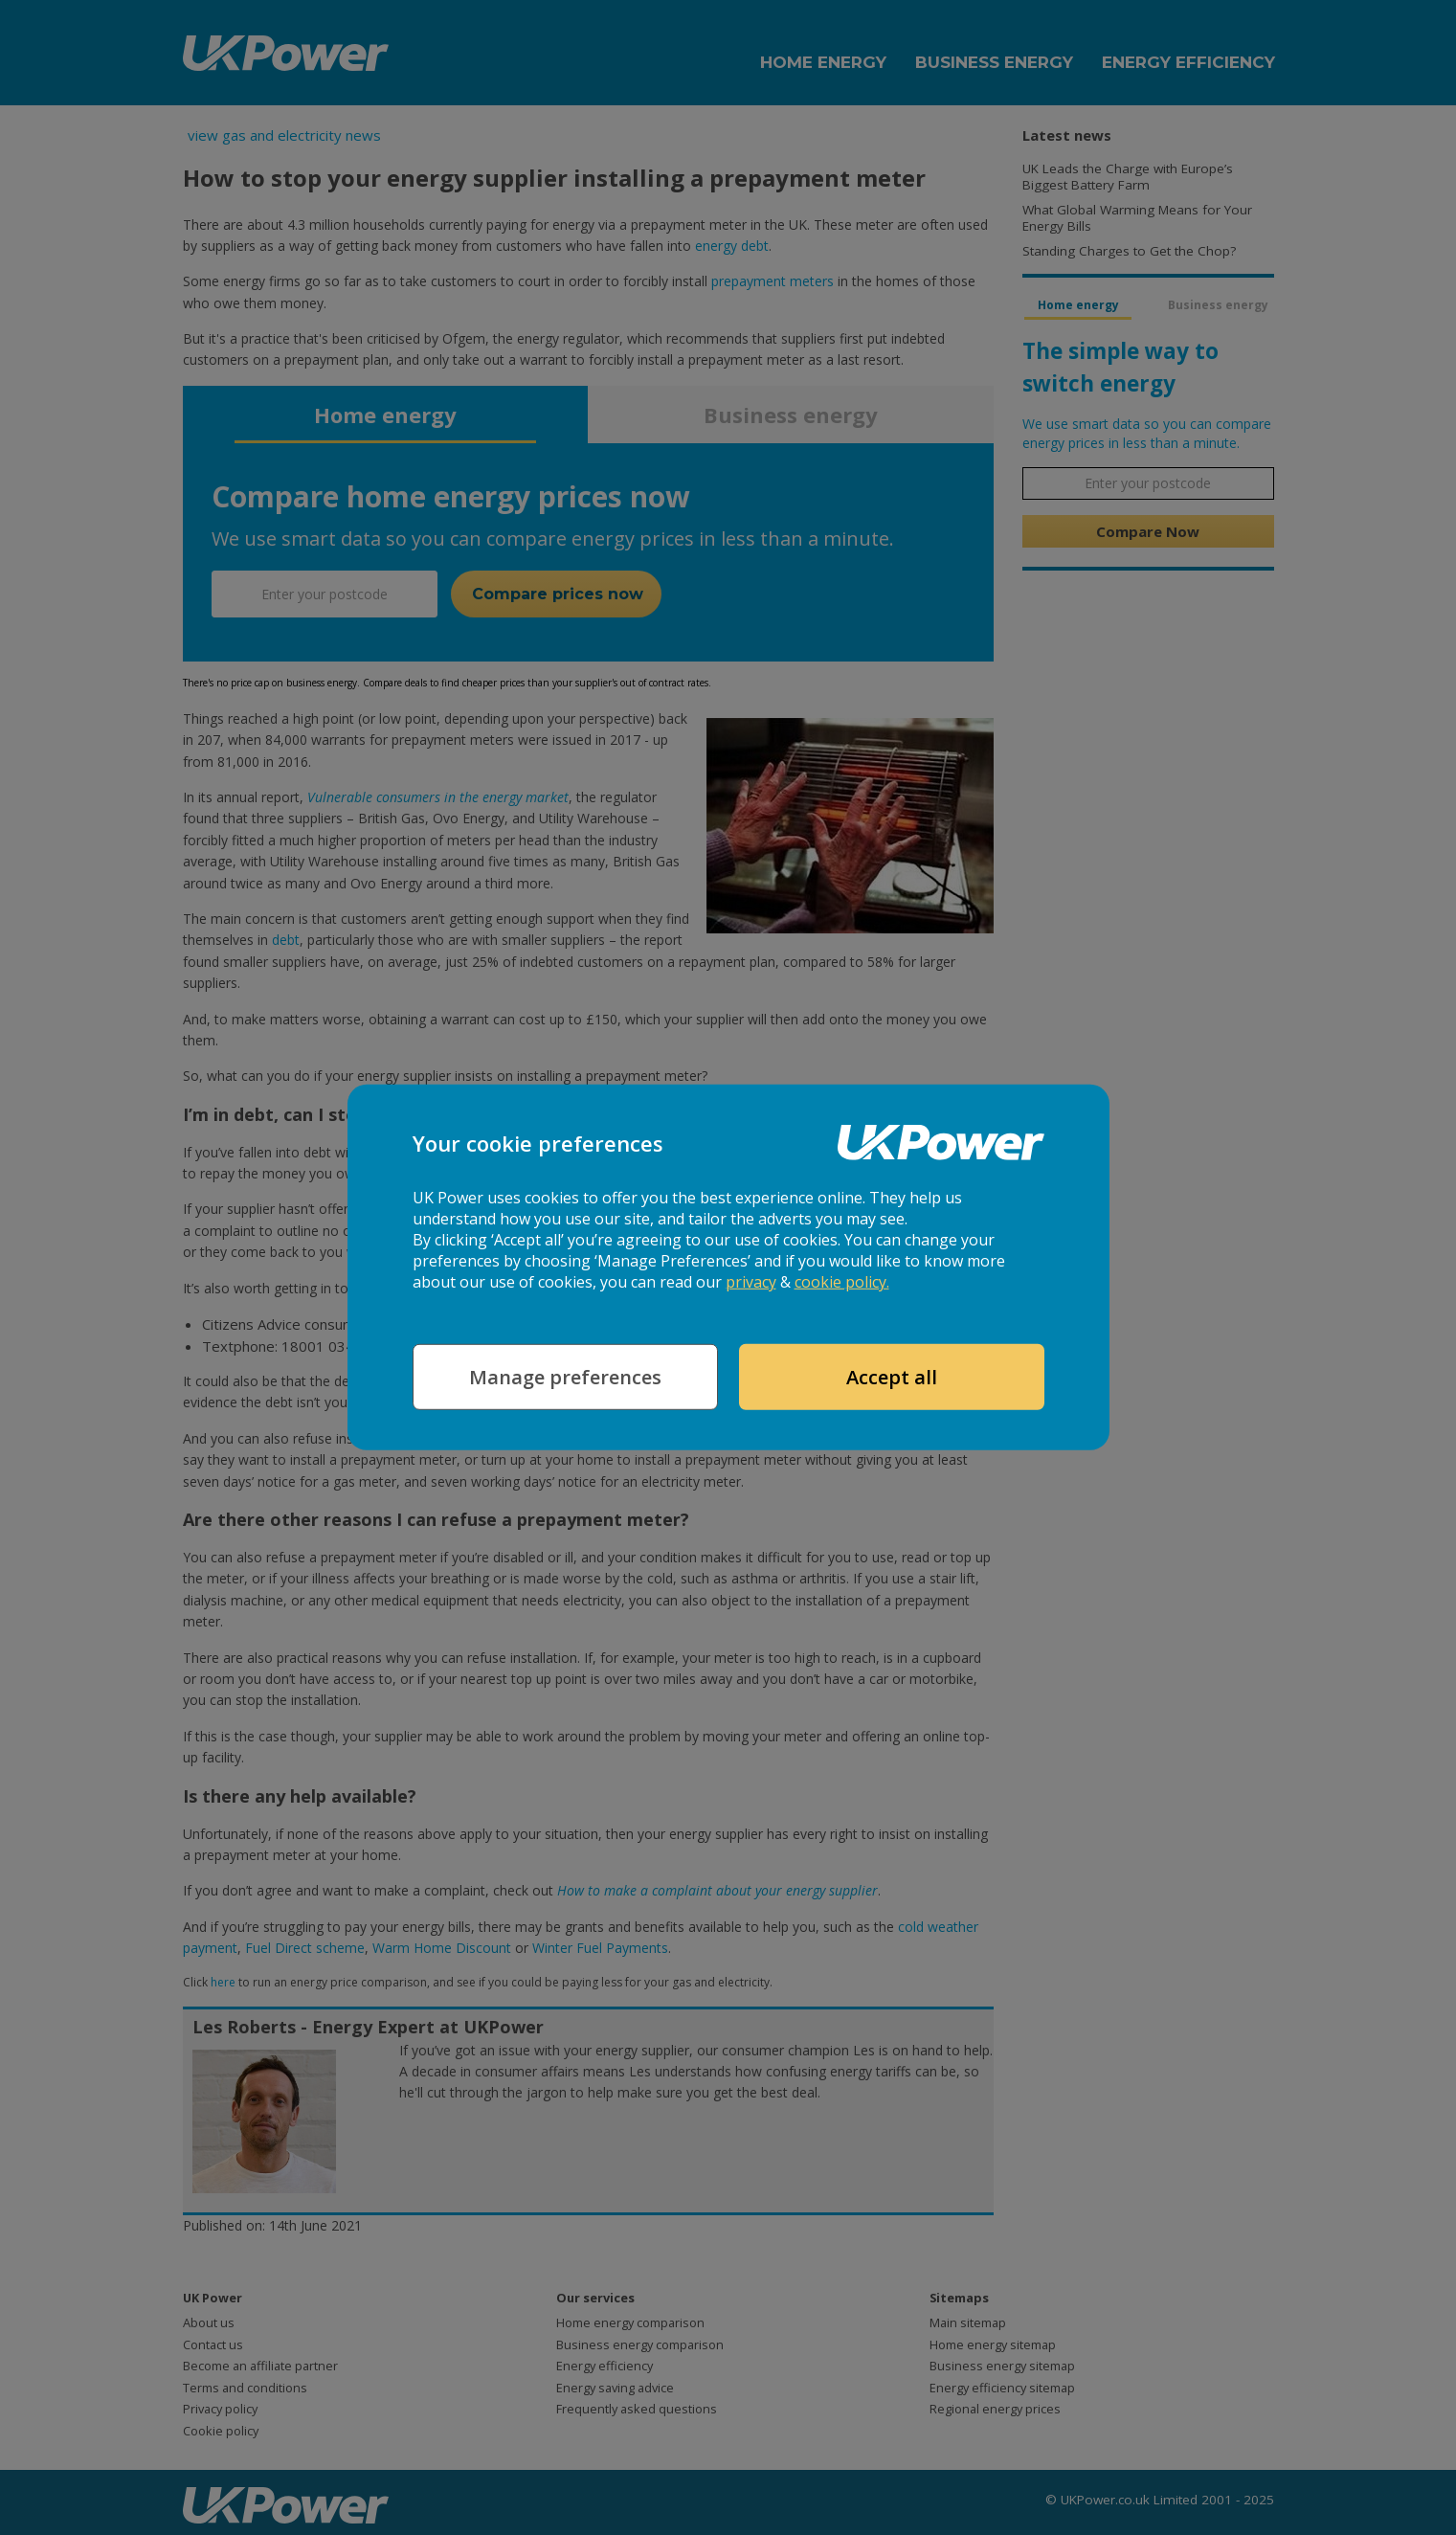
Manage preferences (565, 1377)
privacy (751, 1281)
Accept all (891, 1377)
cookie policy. (842, 1281)
